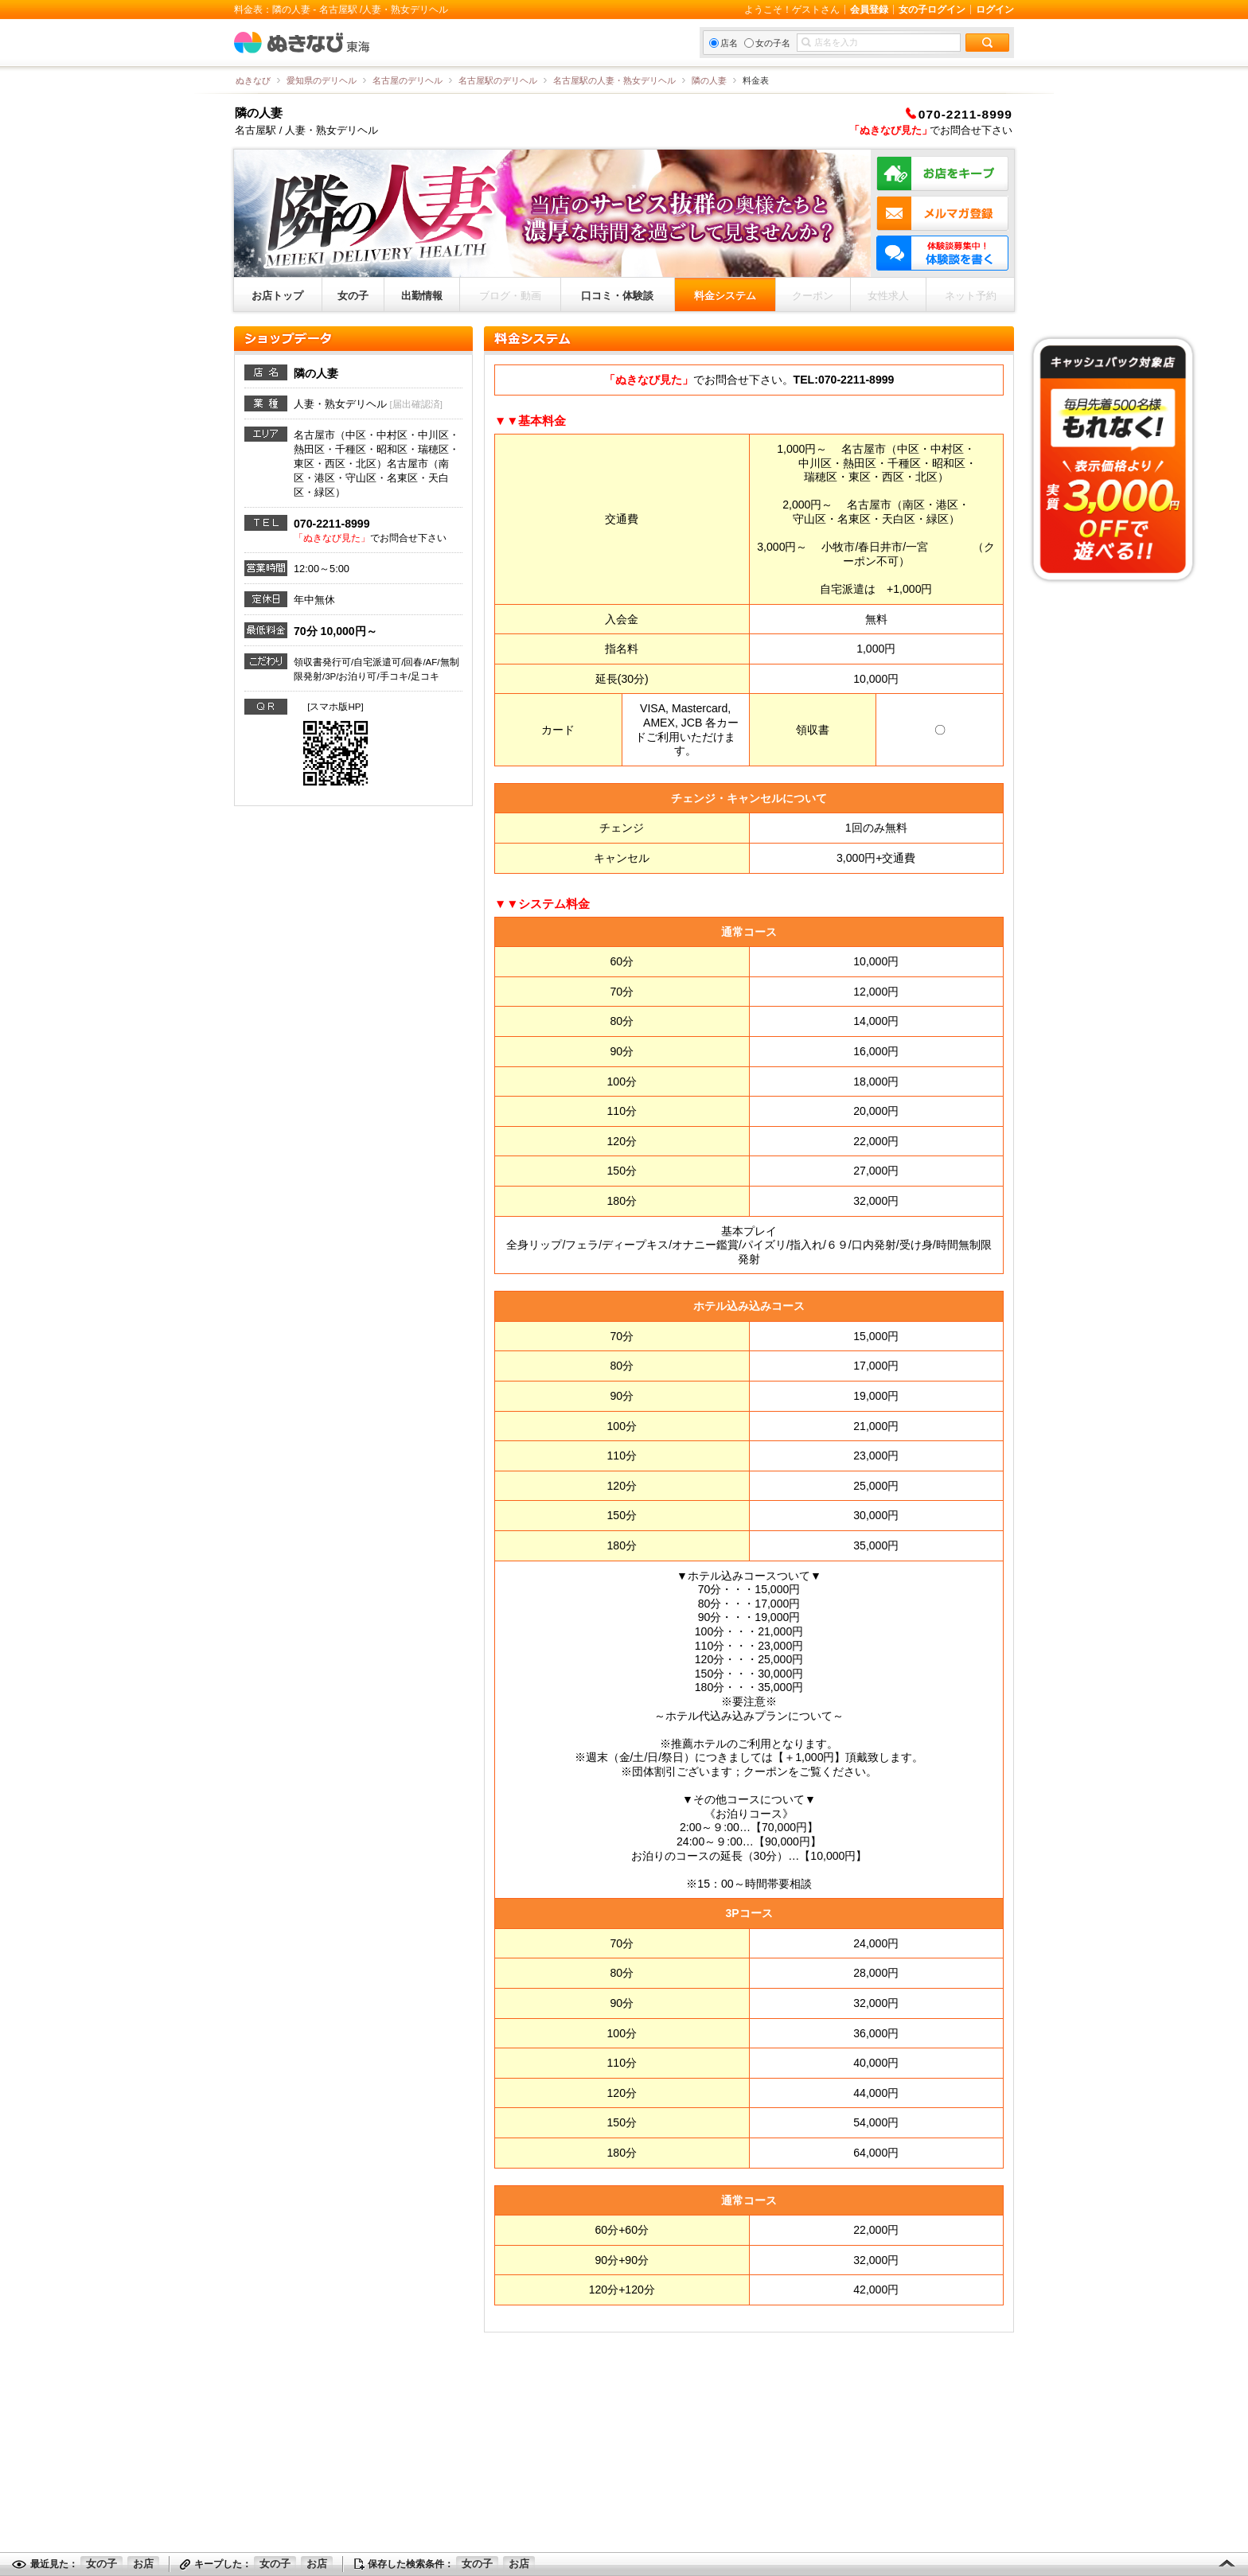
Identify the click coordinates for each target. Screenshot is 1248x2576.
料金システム (725, 296)
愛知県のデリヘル (322, 80)
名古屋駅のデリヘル (497, 80)
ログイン (995, 9)
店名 (723, 43)
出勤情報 (422, 296)
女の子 (353, 296)
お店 (143, 2564)
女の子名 (767, 43)
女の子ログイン (932, 9)
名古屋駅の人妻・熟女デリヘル (614, 80)
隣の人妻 (709, 80)
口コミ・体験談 (617, 296)
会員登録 (869, 9)
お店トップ (277, 296)
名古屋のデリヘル (407, 80)
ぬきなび (253, 80)
